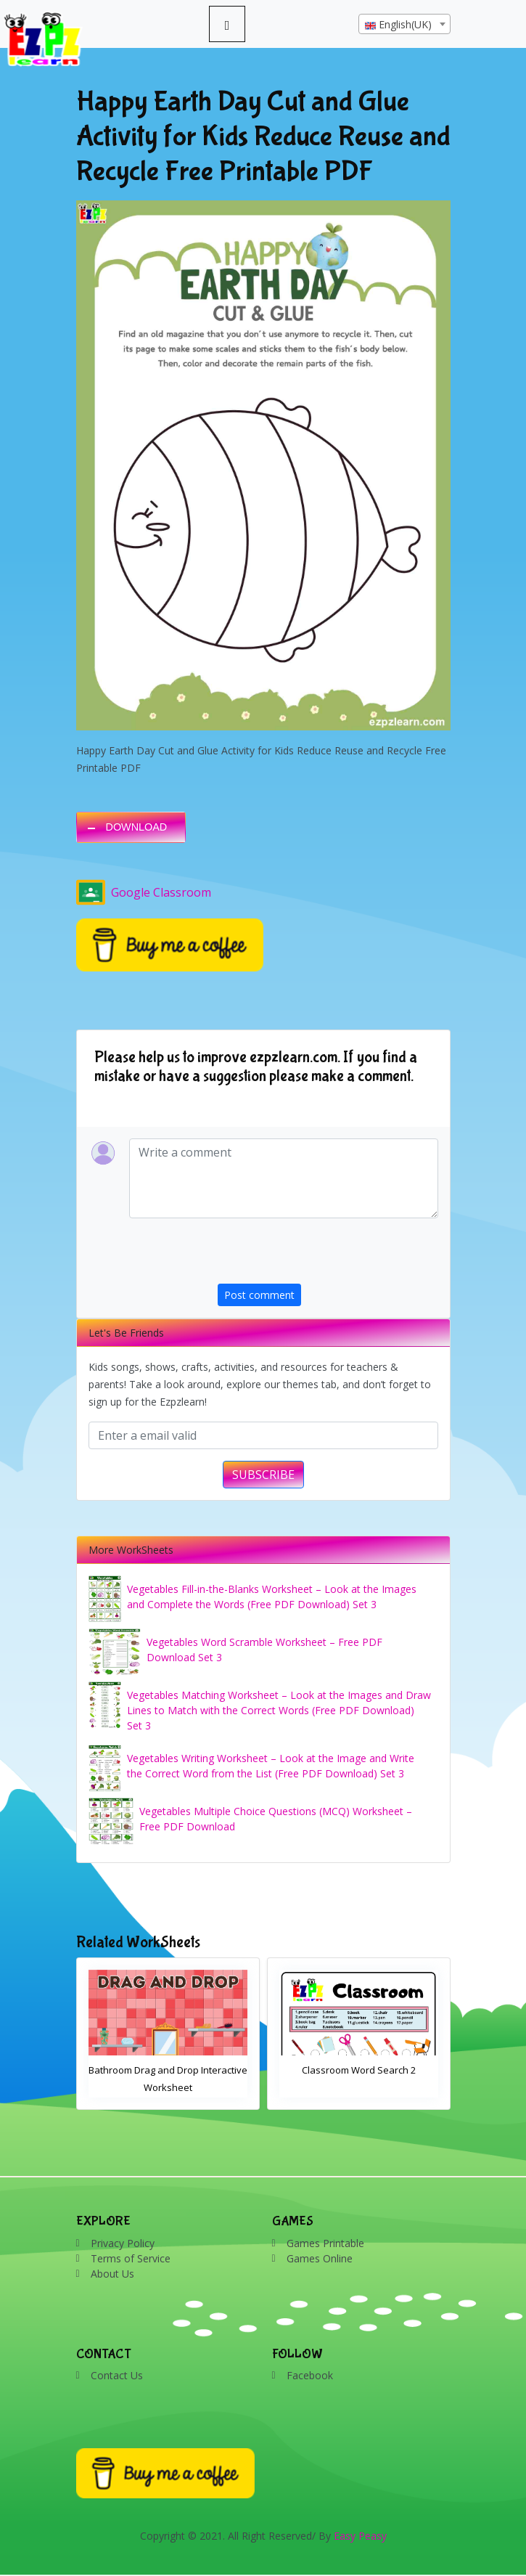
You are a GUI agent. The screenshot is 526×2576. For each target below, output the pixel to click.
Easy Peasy (360, 2536)
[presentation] (328, 1255)
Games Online (320, 2258)
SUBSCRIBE (263, 1475)
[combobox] (404, 24)
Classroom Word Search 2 (359, 2069)
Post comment (259, 1295)
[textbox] (404, 25)
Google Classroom (143, 892)
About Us (112, 2274)
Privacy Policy (123, 2243)
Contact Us (117, 2375)
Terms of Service (130, 2258)
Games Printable (325, 2243)
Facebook (310, 2375)
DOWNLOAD (137, 827)
